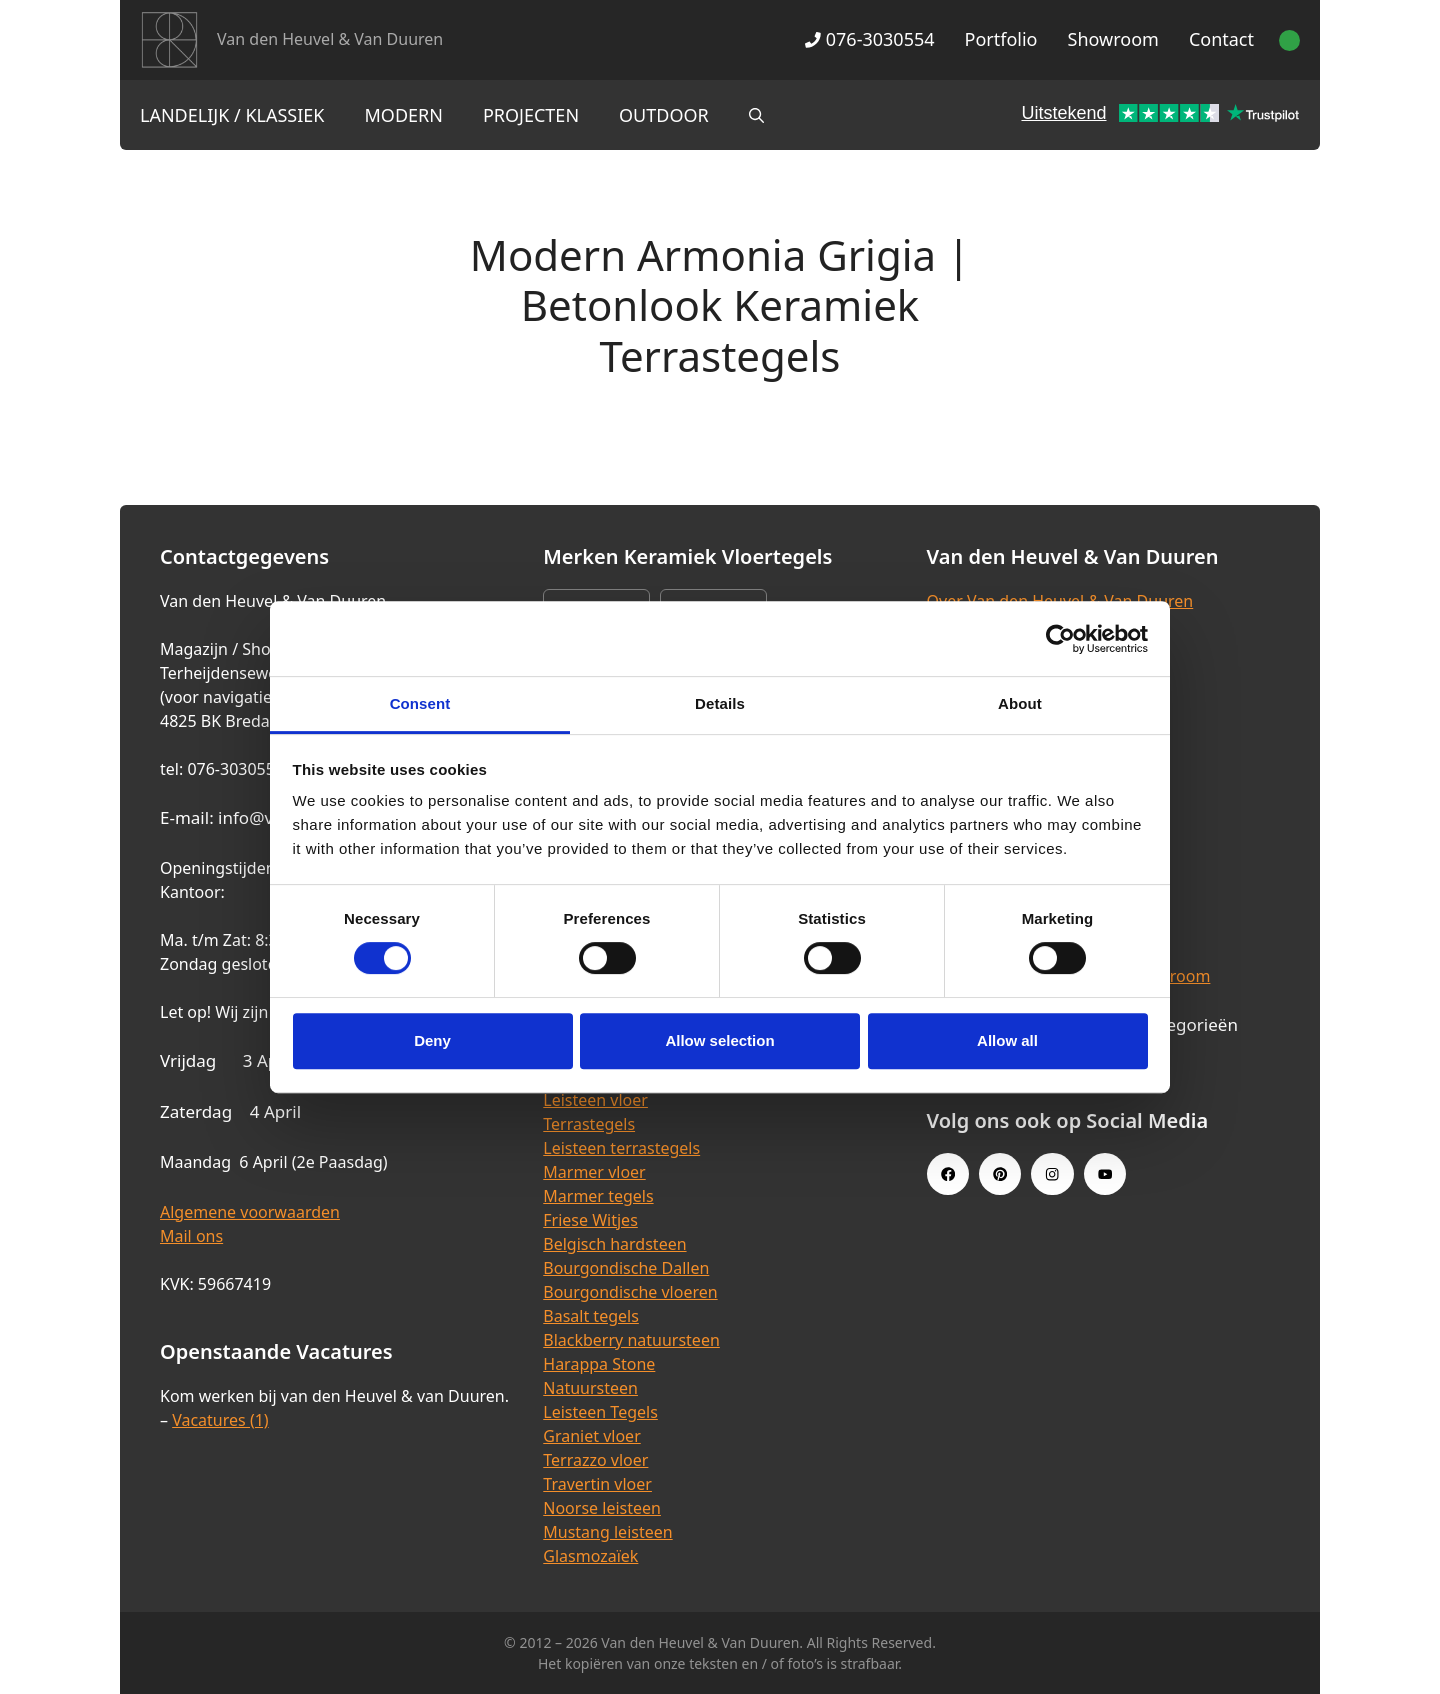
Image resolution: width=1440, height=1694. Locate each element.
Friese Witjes (590, 1220)
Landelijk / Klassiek (232, 115)
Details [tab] (720, 703)
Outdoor (664, 115)
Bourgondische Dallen (626, 1268)
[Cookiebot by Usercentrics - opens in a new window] (1060, 639)
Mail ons (191, 1236)
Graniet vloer (591, 1436)
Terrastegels (589, 1124)
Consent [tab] (420, 703)
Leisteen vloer (595, 1100)
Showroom (1113, 39)
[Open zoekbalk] (756, 115)
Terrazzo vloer (595, 1460)
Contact (1221, 39)
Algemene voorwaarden (250, 1212)
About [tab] (1020, 703)
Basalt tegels (591, 1316)
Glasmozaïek (590, 1556)
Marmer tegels (598, 1196)
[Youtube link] (1105, 1174)
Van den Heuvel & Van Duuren (330, 39)
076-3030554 (869, 39)
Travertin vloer (597, 1484)
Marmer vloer (594, 1172)
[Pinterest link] (1000, 1174)
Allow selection (719, 1040)
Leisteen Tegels (600, 1412)
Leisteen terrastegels (621, 1148)
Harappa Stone (599, 1364)
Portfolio (1001, 39)
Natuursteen (590, 1388)
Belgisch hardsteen (614, 1244)
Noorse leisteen (602, 1508)
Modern (404, 115)
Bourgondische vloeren (630, 1292)
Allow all (1007, 1040)
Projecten (531, 115)
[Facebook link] (948, 1174)
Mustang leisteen (607, 1532)
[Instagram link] (1052, 1174)
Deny (432, 1040)
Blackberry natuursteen (631, 1340)
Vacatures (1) (220, 1420)
